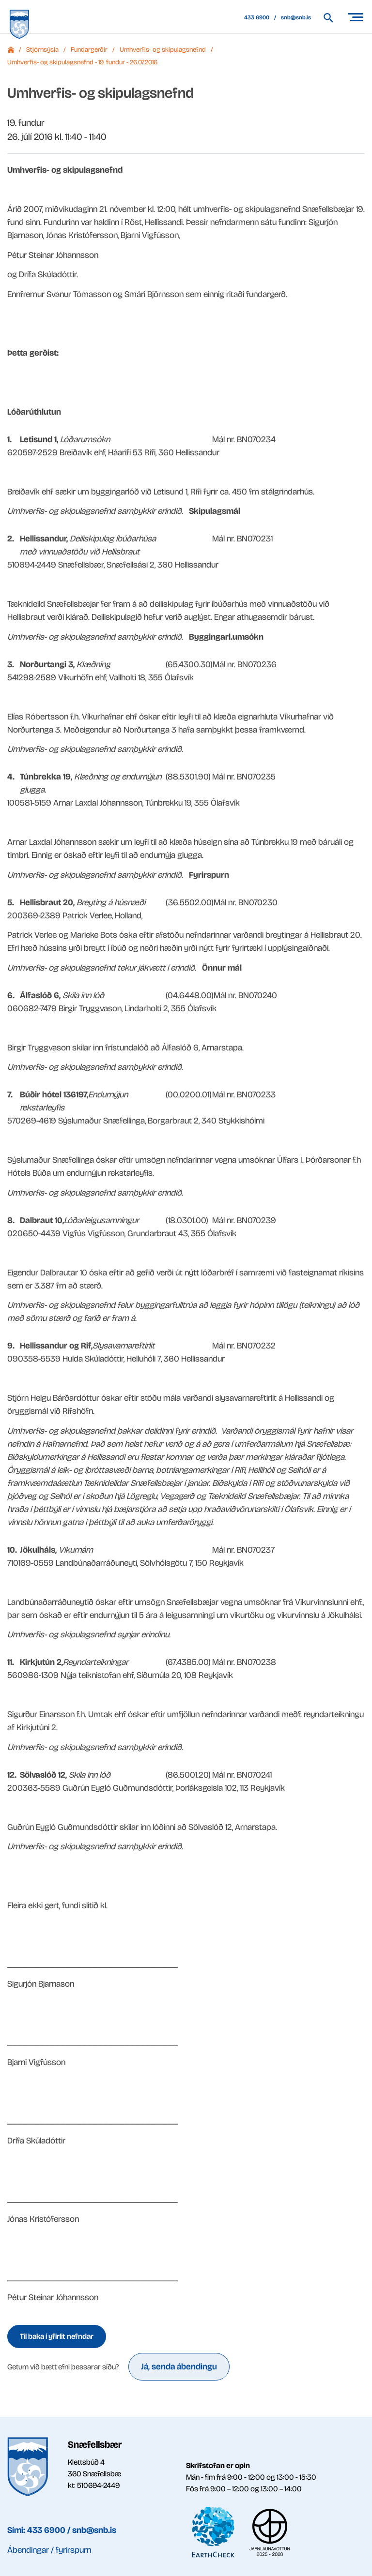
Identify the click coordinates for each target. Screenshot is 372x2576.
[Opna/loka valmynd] (355, 17)
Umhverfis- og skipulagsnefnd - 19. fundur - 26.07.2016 (82, 62)
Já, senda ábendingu (179, 2366)
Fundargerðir (89, 49)
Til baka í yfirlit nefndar (56, 2336)
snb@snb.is (296, 17)
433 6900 (256, 17)
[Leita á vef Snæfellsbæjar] (333, 18)
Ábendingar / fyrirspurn (49, 2550)
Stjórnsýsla (42, 49)
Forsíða (10, 49)
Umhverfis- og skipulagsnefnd (163, 49)
